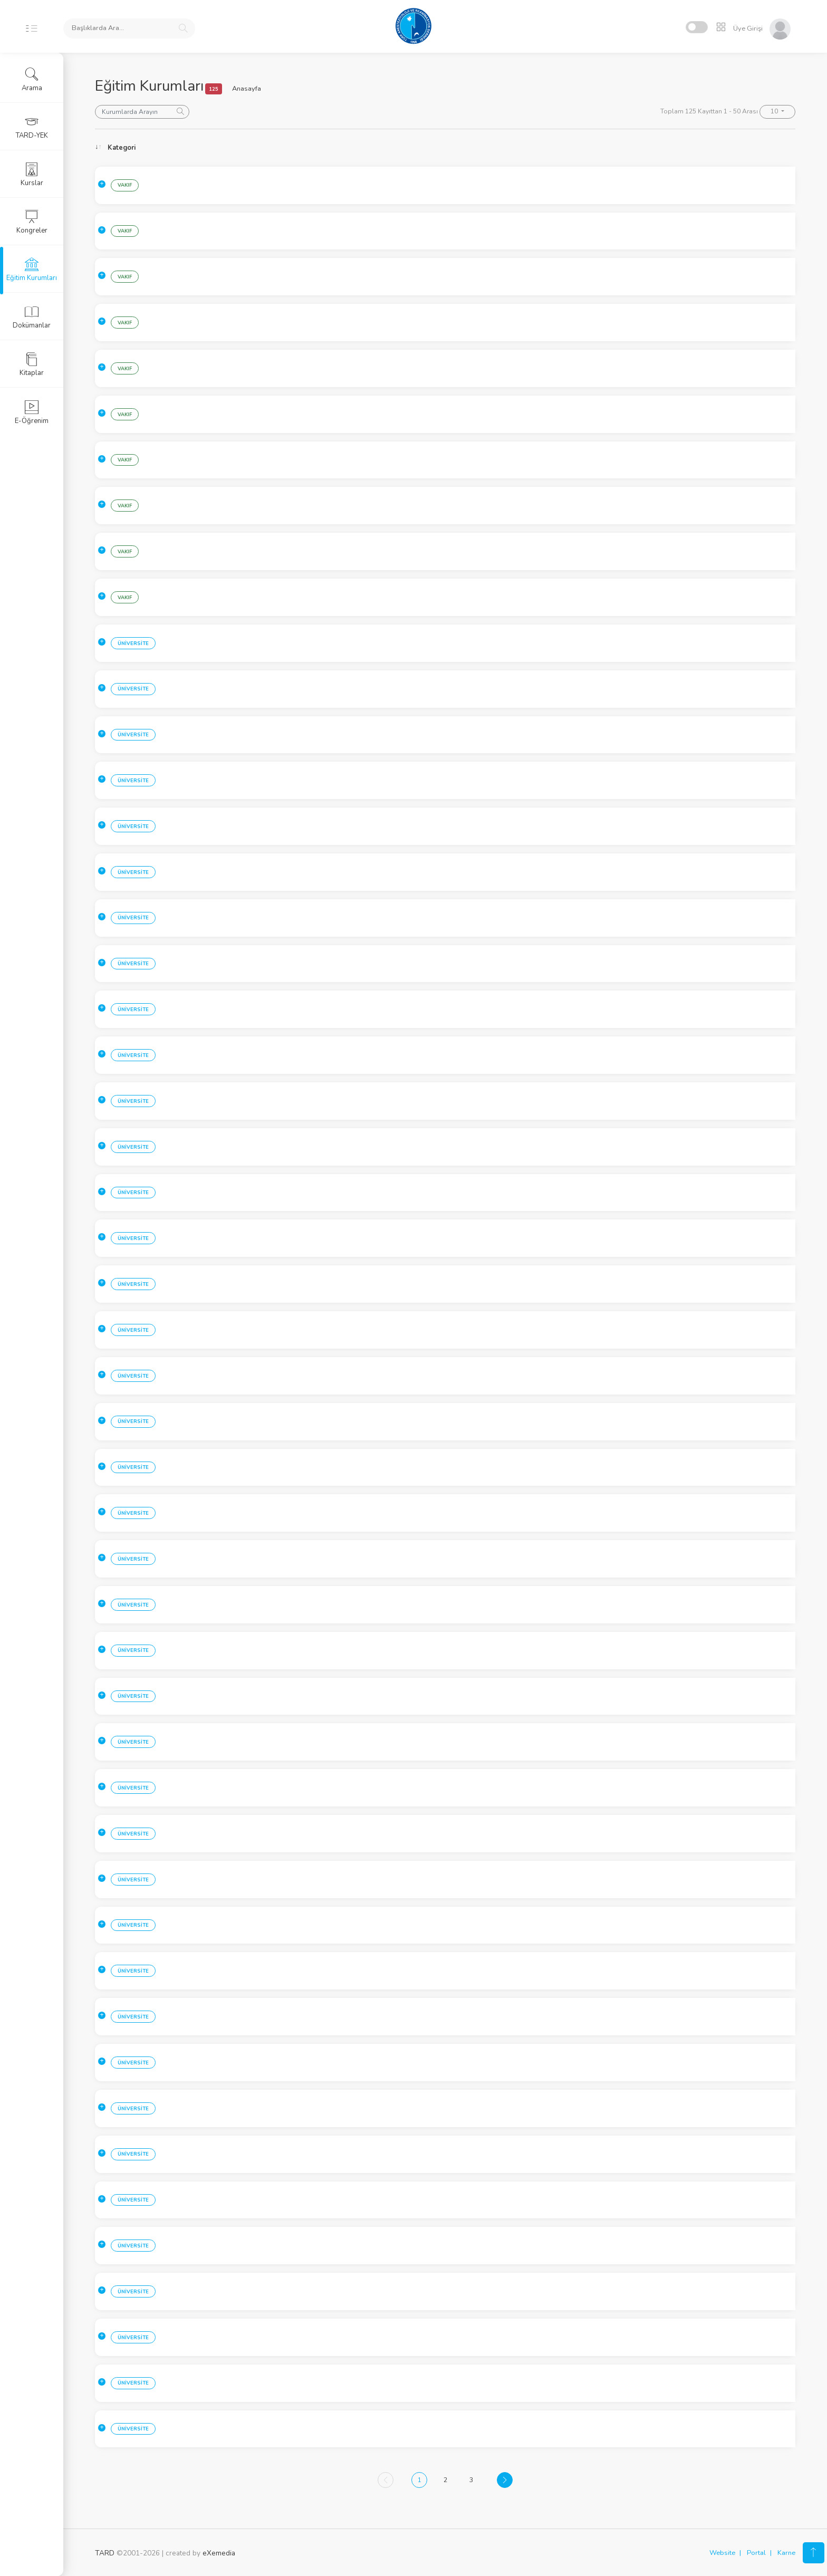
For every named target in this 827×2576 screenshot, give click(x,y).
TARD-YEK (32, 127)
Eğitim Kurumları (31, 269)
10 (775, 111)
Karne (786, 2553)
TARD (104, 2553)
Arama (32, 79)
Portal (756, 2553)
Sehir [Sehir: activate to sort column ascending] (186, 147)
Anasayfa (246, 88)
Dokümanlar (32, 317)
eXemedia (219, 2553)
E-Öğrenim (32, 412)
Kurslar (32, 174)
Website (722, 2553)
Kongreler (31, 222)
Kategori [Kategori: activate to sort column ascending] (122, 147)
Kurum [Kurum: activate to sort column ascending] (280, 147)
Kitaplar (32, 364)
